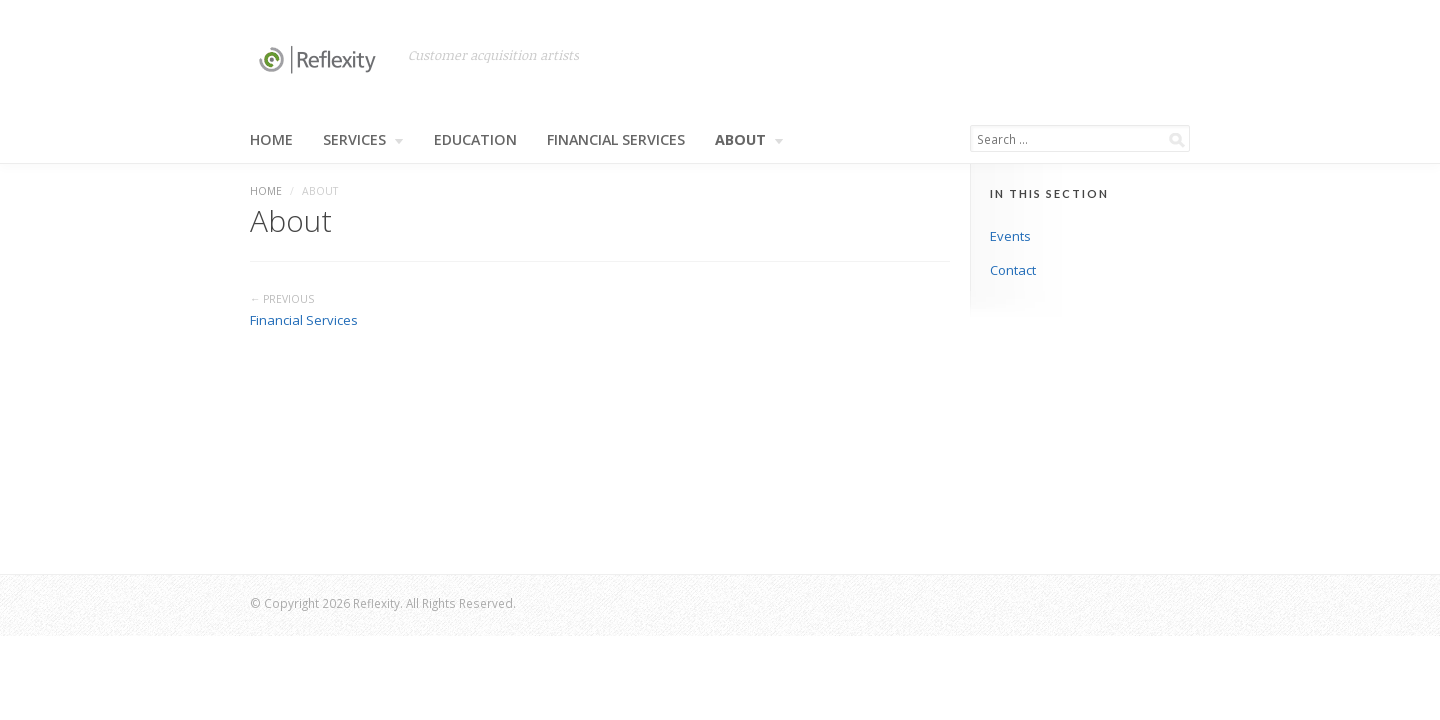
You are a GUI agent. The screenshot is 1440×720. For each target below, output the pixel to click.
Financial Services (616, 140)
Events (1010, 236)
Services (363, 140)
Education (475, 140)
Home (271, 140)
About (749, 140)
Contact (1013, 270)
